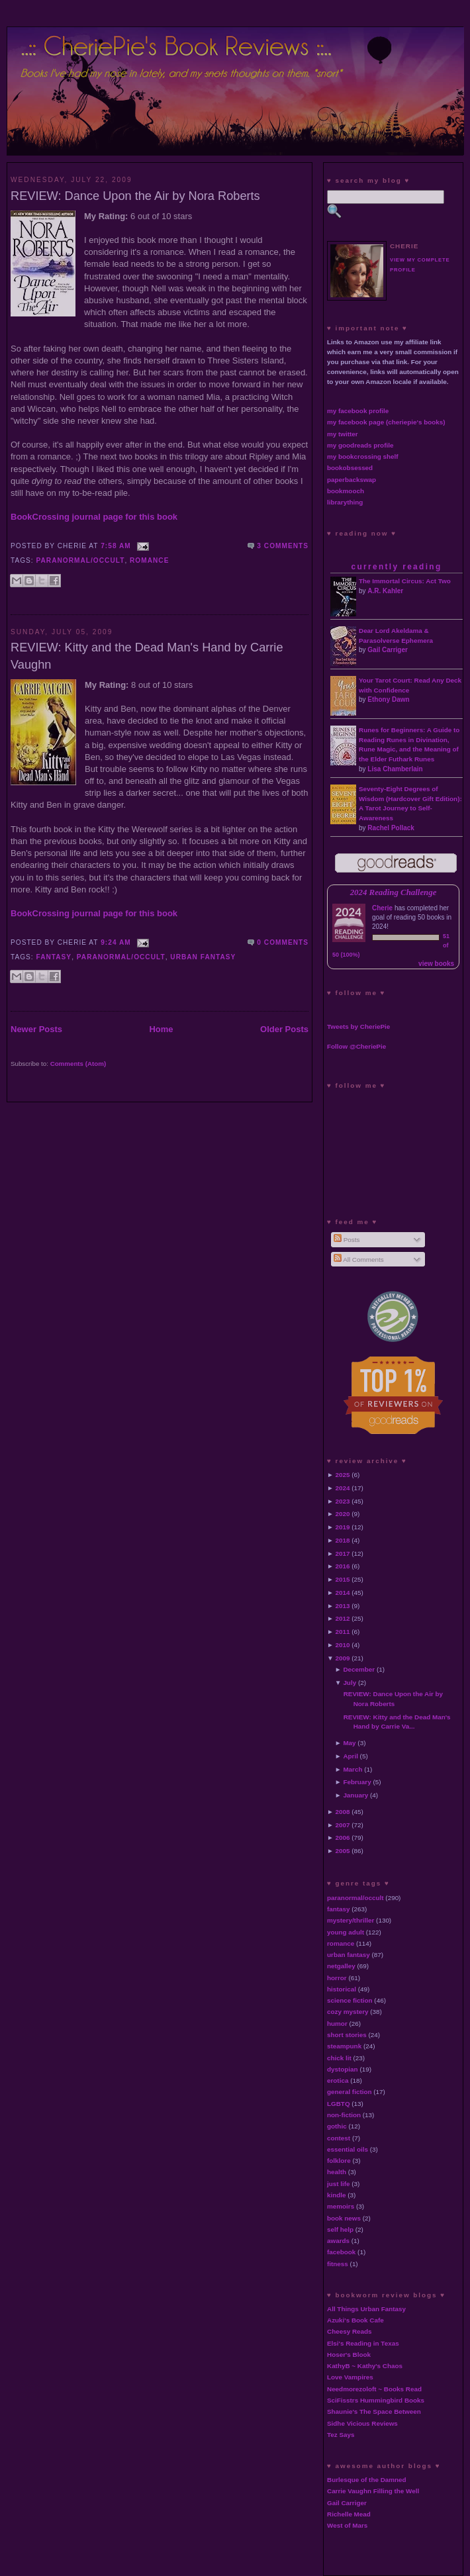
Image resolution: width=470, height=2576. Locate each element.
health (336, 2171)
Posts (346, 1239)
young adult (345, 1932)
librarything (345, 502)
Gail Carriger (387, 649)
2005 (343, 1850)
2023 (343, 1501)
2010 (343, 1644)
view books (436, 963)
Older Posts (284, 1029)
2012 (343, 1618)
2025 (343, 1474)
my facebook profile (358, 410)
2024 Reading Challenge (393, 892)
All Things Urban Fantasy (366, 2309)
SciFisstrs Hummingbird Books (375, 2400)
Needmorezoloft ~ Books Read (374, 2389)
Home (161, 1029)
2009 (343, 1658)
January (355, 1795)
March (352, 1769)
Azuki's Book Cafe (355, 2320)
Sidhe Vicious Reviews (362, 2423)
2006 (343, 1837)
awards (338, 2240)
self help (340, 2229)
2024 (343, 1488)
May (349, 1742)
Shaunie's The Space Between (374, 2411)
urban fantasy (203, 957)
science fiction (350, 2000)
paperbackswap (351, 479)
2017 (343, 1553)
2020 (343, 1513)
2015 (343, 1579)
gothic (337, 2126)
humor (337, 2023)
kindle (336, 2195)
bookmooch (345, 491)
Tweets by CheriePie (358, 1026)
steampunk (344, 2046)
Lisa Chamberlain (394, 769)
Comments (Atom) (78, 1063)
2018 (343, 1540)
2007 (343, 1825)
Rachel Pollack (390, 828)
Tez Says (341, 2434)
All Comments (359, 1259)
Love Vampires (350, 2377)
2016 (343, 1566)
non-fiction (344, 2115)
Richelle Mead (349, 2514)
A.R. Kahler (385, 591)
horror (337, 1977)
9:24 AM (116, 942)
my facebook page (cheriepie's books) (386, 422)
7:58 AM (116, 545)
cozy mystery (348, 2011)
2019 (343, 1527)
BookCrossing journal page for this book (94, 517)
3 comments (282, 545)
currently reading (396, 566)
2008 (343, 1811)
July (349, 1682)
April (350, 1756)
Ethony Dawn (388, 699)
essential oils (347, 2149)
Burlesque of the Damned (366, 2479)
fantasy (54, 957)
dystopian (342, 2069)
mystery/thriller (350, 1920)
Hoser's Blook (349, 2354)
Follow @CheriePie (356, 1046)
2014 (343, 1592)
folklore (339, 2160)
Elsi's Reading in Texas (363, 2343)
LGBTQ (338, 2103)
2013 (343, 1605)
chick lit (339, 2058)
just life (338, 2183)
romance (149, 560)
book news (344, 2218)
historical (341, 1989)
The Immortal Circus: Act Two (405, 581)
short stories (347, 2034)
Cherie (382, 908)
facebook (341, 2252)
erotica (337, 2080)
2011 (343, 1631)
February (357, 1782)
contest (338, 2138)
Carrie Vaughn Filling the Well (373, 2491)
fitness (337, 2263)
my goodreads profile (360, 445)
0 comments (282, 942)
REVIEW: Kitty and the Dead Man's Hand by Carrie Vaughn (147, 656)
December (359, 1669)
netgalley (341, 1966)
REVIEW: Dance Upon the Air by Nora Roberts (135, 196)
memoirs (340, 2206)
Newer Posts (36, 1029)
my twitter (342, 434)
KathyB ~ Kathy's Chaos (364, 2365)
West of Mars (347, 2525)
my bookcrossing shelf (363, 456)
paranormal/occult (80, 560)
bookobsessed (350, 467)
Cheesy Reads (349, 2331)
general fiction (349, 2091)
